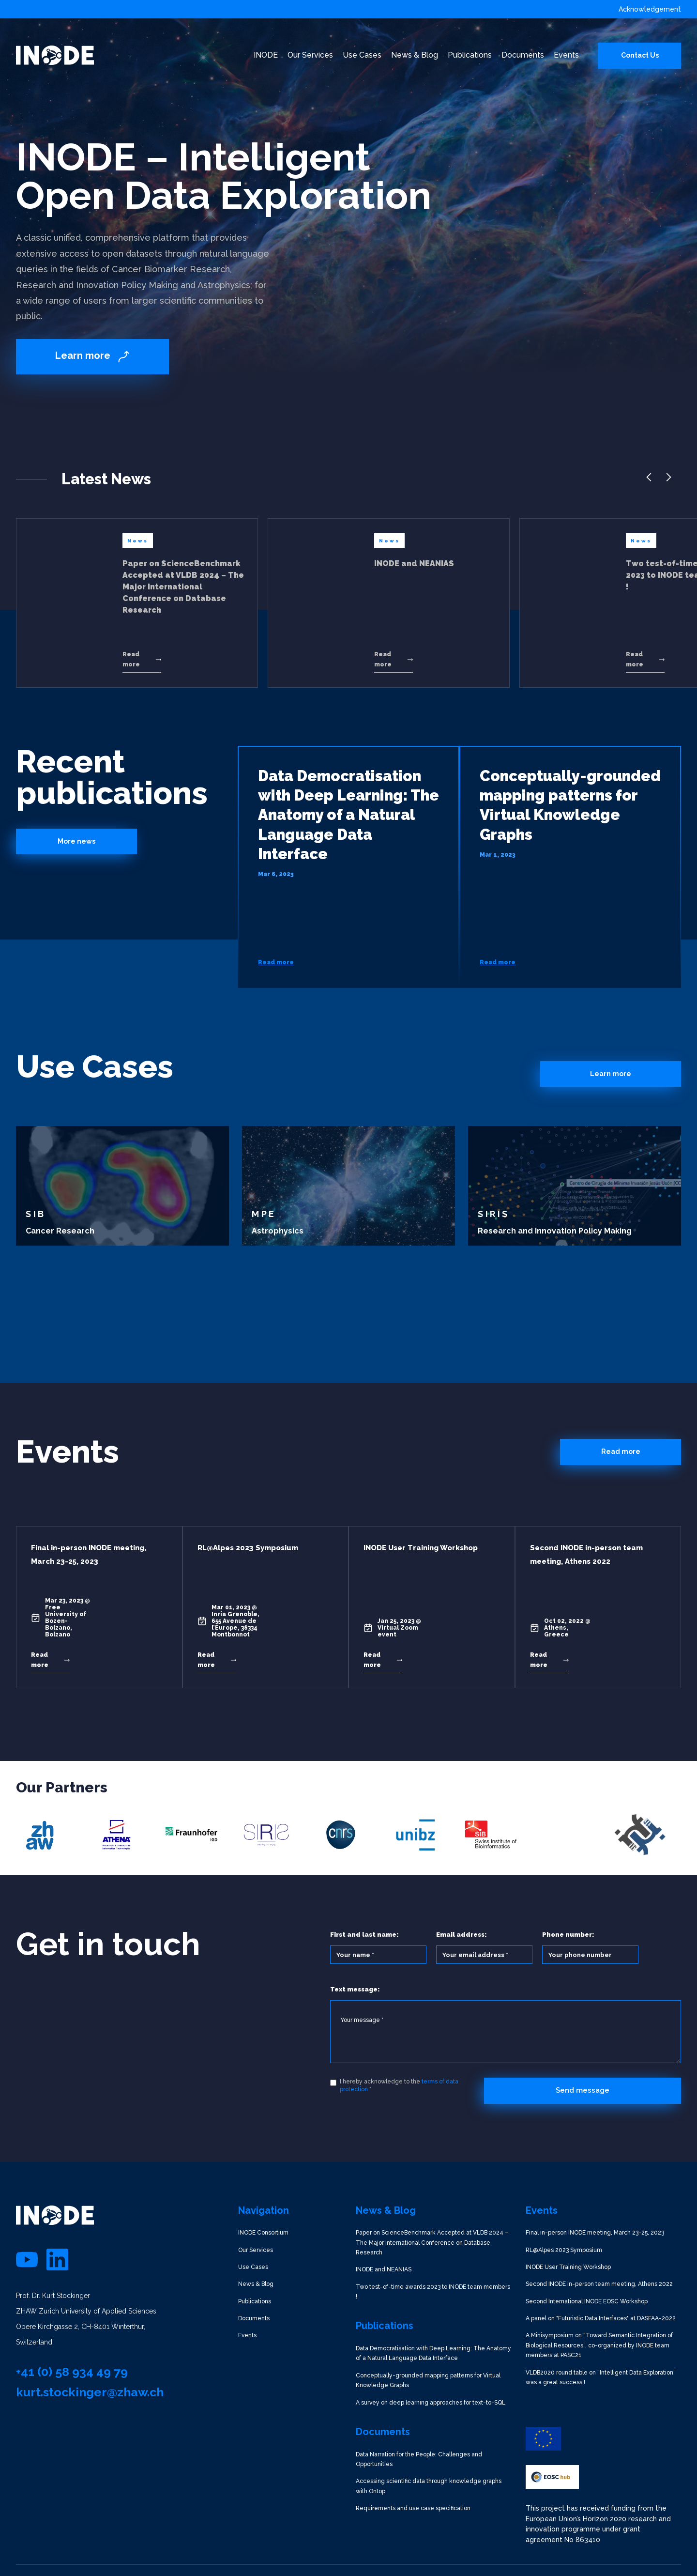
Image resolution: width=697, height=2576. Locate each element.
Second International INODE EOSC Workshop (587, 2301)
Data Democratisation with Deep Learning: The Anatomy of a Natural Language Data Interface (433, 2353)
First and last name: (364, 1934)
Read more (620, 1451)
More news (76, 841)
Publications (254, 2301)
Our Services (255, 2250)
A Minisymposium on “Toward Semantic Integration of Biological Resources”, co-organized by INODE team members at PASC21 (599, 2345)
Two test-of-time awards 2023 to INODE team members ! (433, 2291)
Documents (254, 2318)
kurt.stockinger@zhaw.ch (90, 2392)
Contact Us (640, 55)
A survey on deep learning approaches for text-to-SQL (430, 2402)
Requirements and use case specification (413, 2508)
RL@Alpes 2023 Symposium (564, 2250)
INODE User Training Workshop (568, 2267)
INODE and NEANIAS (383, 2269)
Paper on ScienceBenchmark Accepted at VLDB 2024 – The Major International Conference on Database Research (432, 2242)
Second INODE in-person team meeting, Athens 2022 (599, 2284)
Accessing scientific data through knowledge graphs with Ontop (428, 2486)
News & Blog (255, 2284)
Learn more (610, 1074)
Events (247, 2335)
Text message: (355, 1989)
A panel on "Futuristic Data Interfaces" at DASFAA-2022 (601, 2318)
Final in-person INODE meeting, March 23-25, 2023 (595, 2232)
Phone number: (568, 1934)
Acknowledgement (650, 9)
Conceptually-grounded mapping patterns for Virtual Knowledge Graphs (428, 2380)
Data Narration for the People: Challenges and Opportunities (419, 2459)
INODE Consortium (263, 2232)
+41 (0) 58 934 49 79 (72, 2371)
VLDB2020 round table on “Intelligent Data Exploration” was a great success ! (601, 2377)
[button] (649, 482)
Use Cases (253, 2267)
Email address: (461, 1934)
